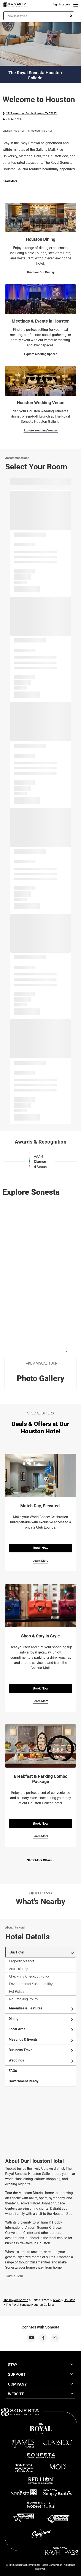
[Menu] (75, 4)
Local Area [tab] (41, 2029)
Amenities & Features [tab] (41, 2008)
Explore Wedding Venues (41, 430)
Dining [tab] (41, 2019)
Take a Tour (14, 2276)
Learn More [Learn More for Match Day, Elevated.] (40, 1560)
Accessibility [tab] (18, 1969)
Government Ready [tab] (23, 2081)
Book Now (40, 1548)
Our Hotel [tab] (42, 1952)
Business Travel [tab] (41, 2050)
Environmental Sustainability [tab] (31, 1984)
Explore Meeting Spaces (40, 354)
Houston (69, 2300)
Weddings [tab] (41, 2060)
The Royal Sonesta (15, 2300)
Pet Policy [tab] (16, 1991)
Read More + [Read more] (11, 181)
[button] (38, 15)
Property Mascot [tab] (21, 1961)
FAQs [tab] (13, 2071)
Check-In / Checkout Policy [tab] (29, 1976)
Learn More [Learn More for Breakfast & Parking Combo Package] (40, 1836)
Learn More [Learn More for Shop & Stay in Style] (40, 1701)
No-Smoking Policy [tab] (23, 1999)
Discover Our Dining (40, 272)
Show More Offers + (40, 1860)
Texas (56, 2300)
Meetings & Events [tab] (41, 2039)
